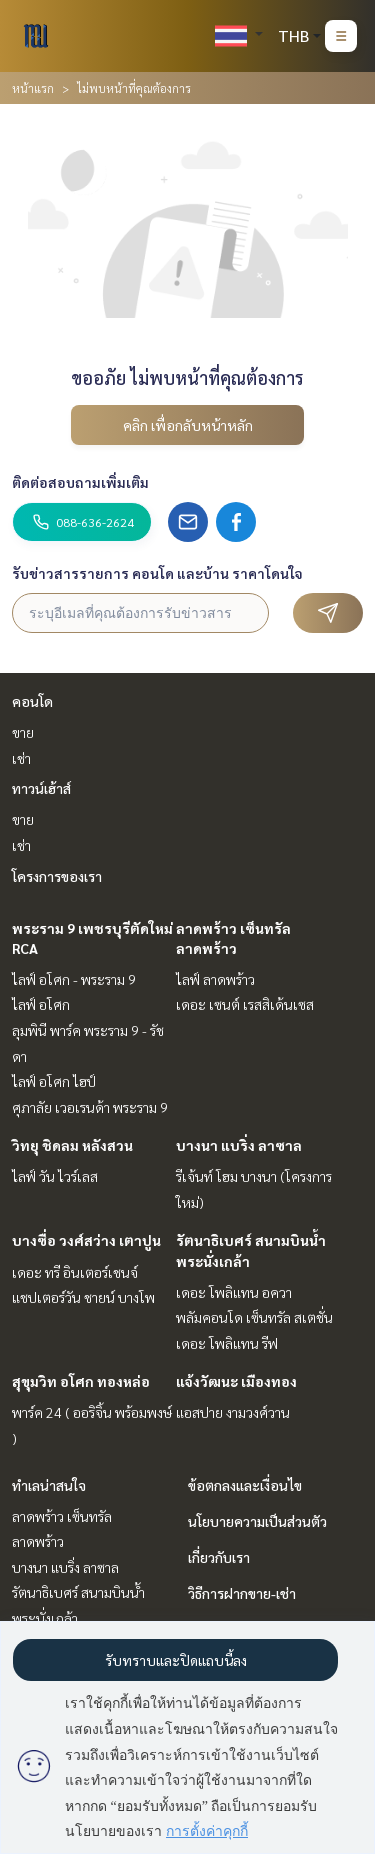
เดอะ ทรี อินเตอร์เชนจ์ (75, 1272)
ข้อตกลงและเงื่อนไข (245, 1485)
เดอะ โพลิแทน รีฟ (227, 1343)
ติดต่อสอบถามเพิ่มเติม (80, 482)
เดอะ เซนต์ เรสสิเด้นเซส (245, 1004)
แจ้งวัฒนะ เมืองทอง (236, 1381)
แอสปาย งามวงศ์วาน (233, 1412)
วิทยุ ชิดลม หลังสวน (72, 1145)
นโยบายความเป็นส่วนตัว (257, 1521)
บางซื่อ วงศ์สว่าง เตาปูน (86, 1240)
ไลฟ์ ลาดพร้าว (215, 979)
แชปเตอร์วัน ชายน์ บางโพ (83, 1297)
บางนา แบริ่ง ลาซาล (239, 1145)
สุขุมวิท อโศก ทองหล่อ (81, 1381)
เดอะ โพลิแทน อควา (234, 1292)
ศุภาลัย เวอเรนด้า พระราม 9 (90, 1107)
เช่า (21, 758)
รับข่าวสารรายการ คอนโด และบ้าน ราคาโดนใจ (157, 573)
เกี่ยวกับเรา (219, 1557)
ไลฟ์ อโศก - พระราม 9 (74, 979)
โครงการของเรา (57, 876)
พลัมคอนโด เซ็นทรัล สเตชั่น (254, 1317)
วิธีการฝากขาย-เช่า (242, 1593)
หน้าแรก (33, 88)
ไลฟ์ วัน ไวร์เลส (55, 1176)
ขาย (23, 732)
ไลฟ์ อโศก (41, 1004)
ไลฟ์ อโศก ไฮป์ (54, 1081)
